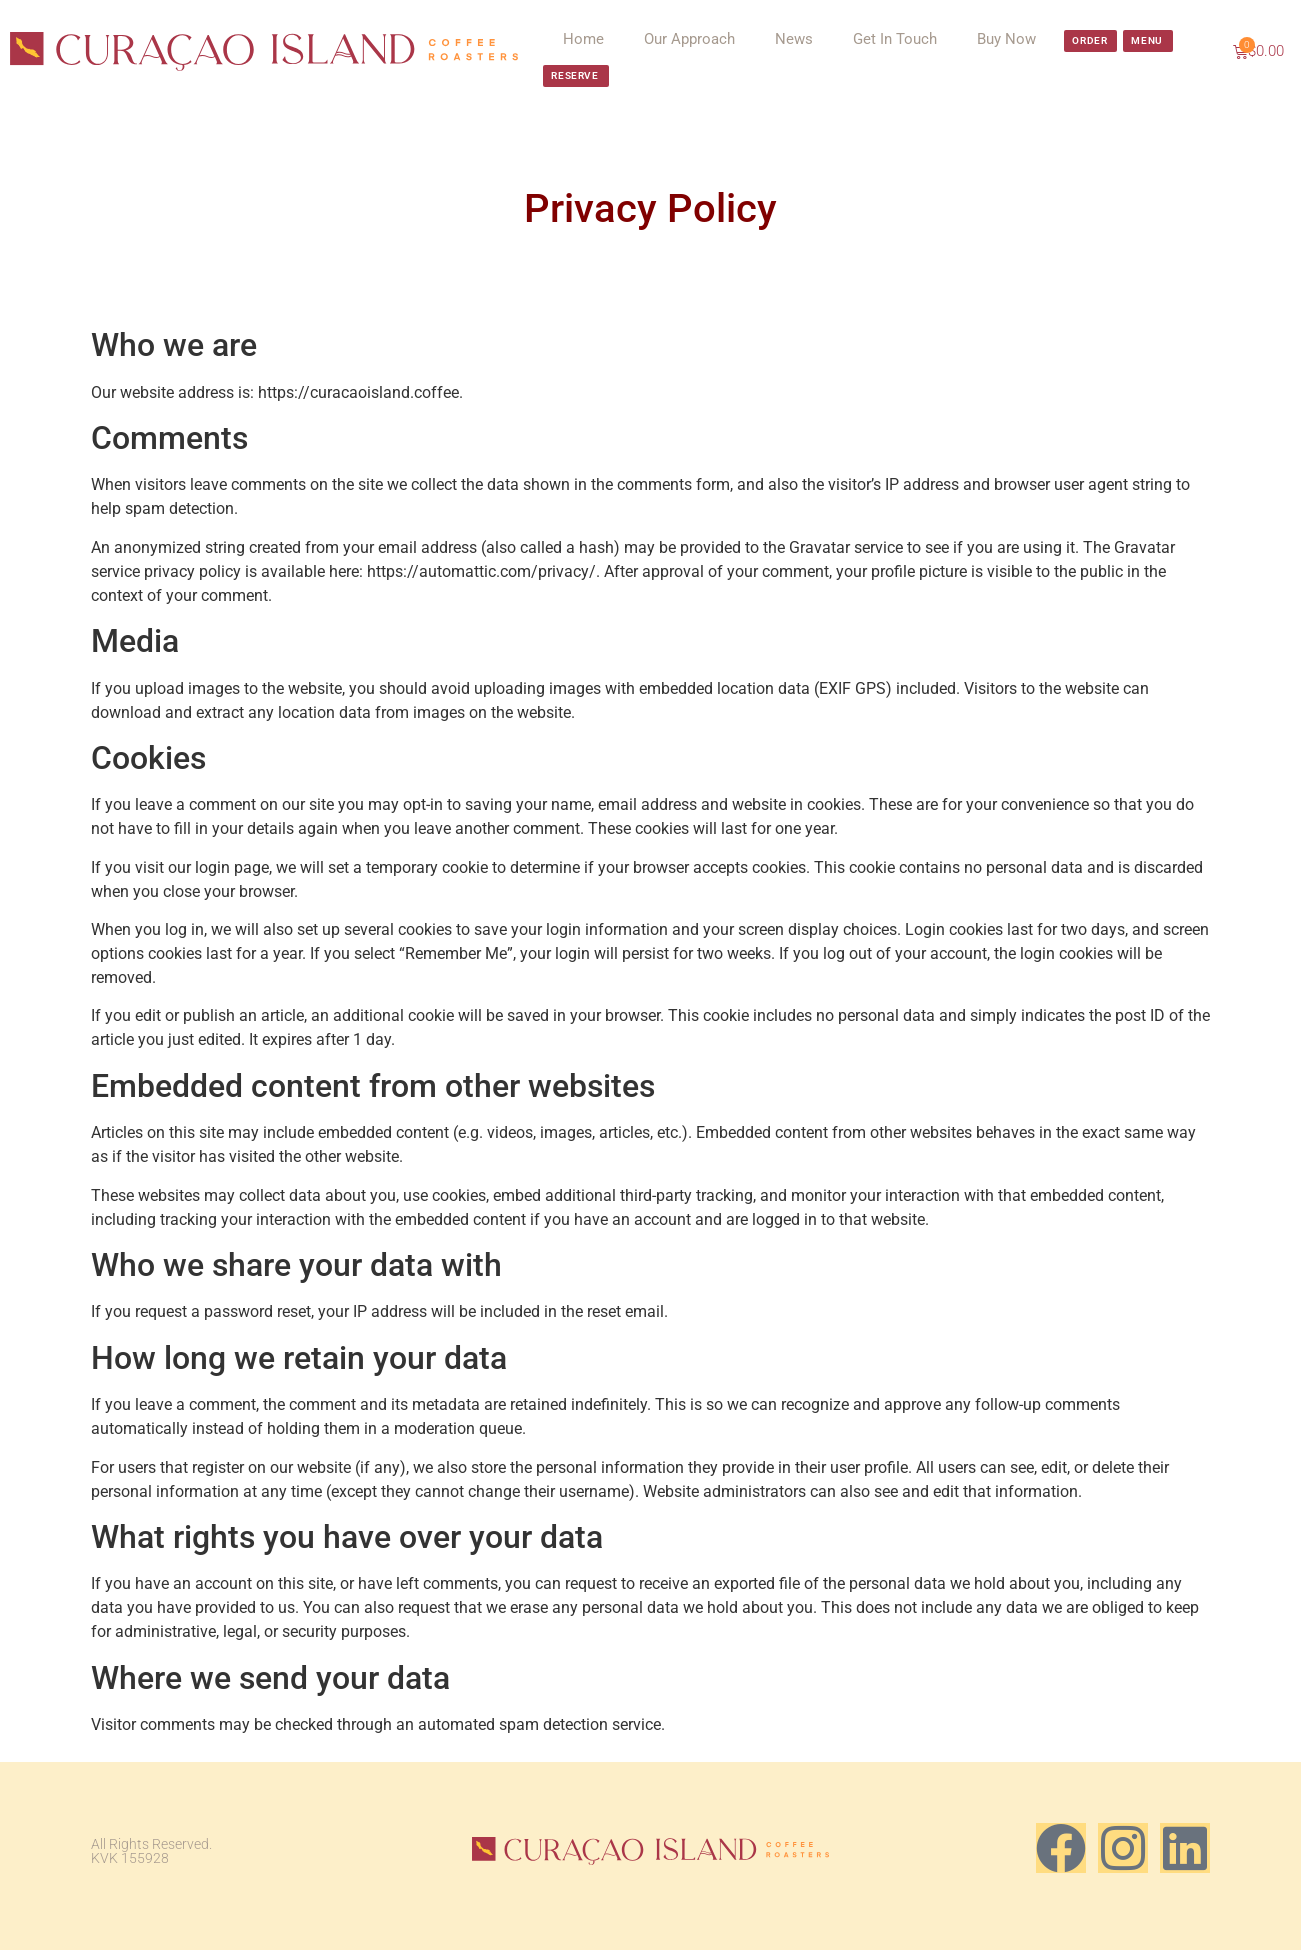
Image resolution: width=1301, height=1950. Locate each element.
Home (583, 39)
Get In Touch (895, 39)
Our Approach (689, 39)
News (794, 39)
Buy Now (1006, 39)
